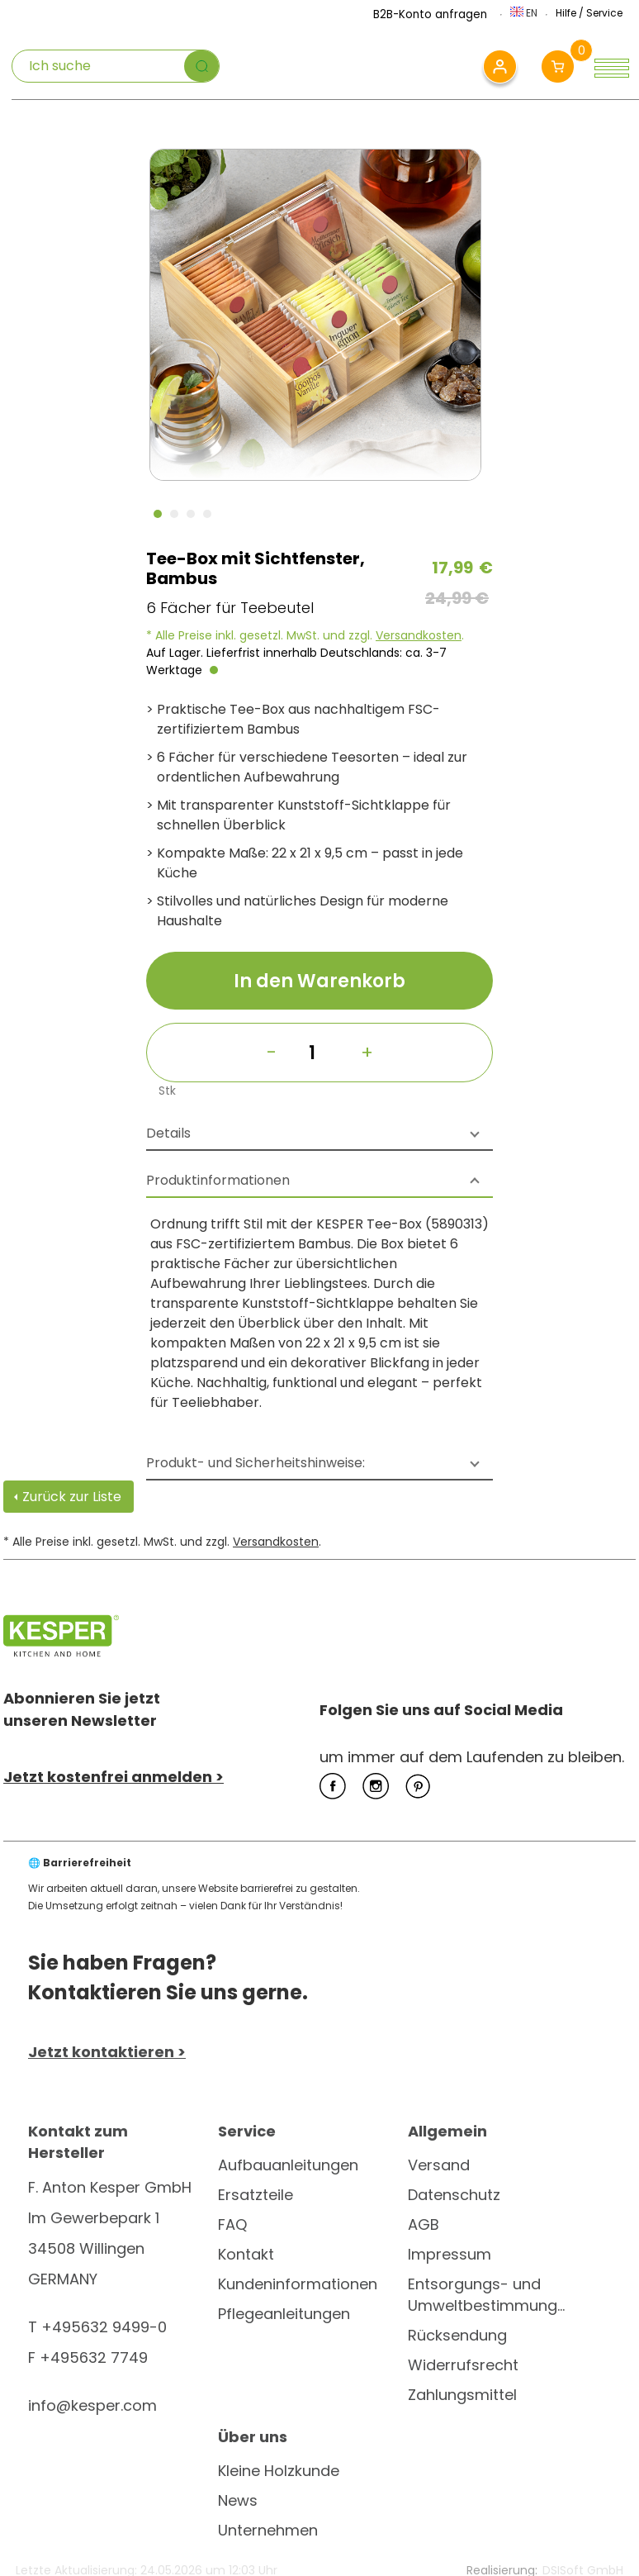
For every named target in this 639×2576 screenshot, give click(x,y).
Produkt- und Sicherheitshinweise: (255, 1462)
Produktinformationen (218, 1180)
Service (604, 13)
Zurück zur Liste (71, 1496)
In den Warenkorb (319, 981)
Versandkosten (419, 635)
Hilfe (566, 13)
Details (168, 1133)
